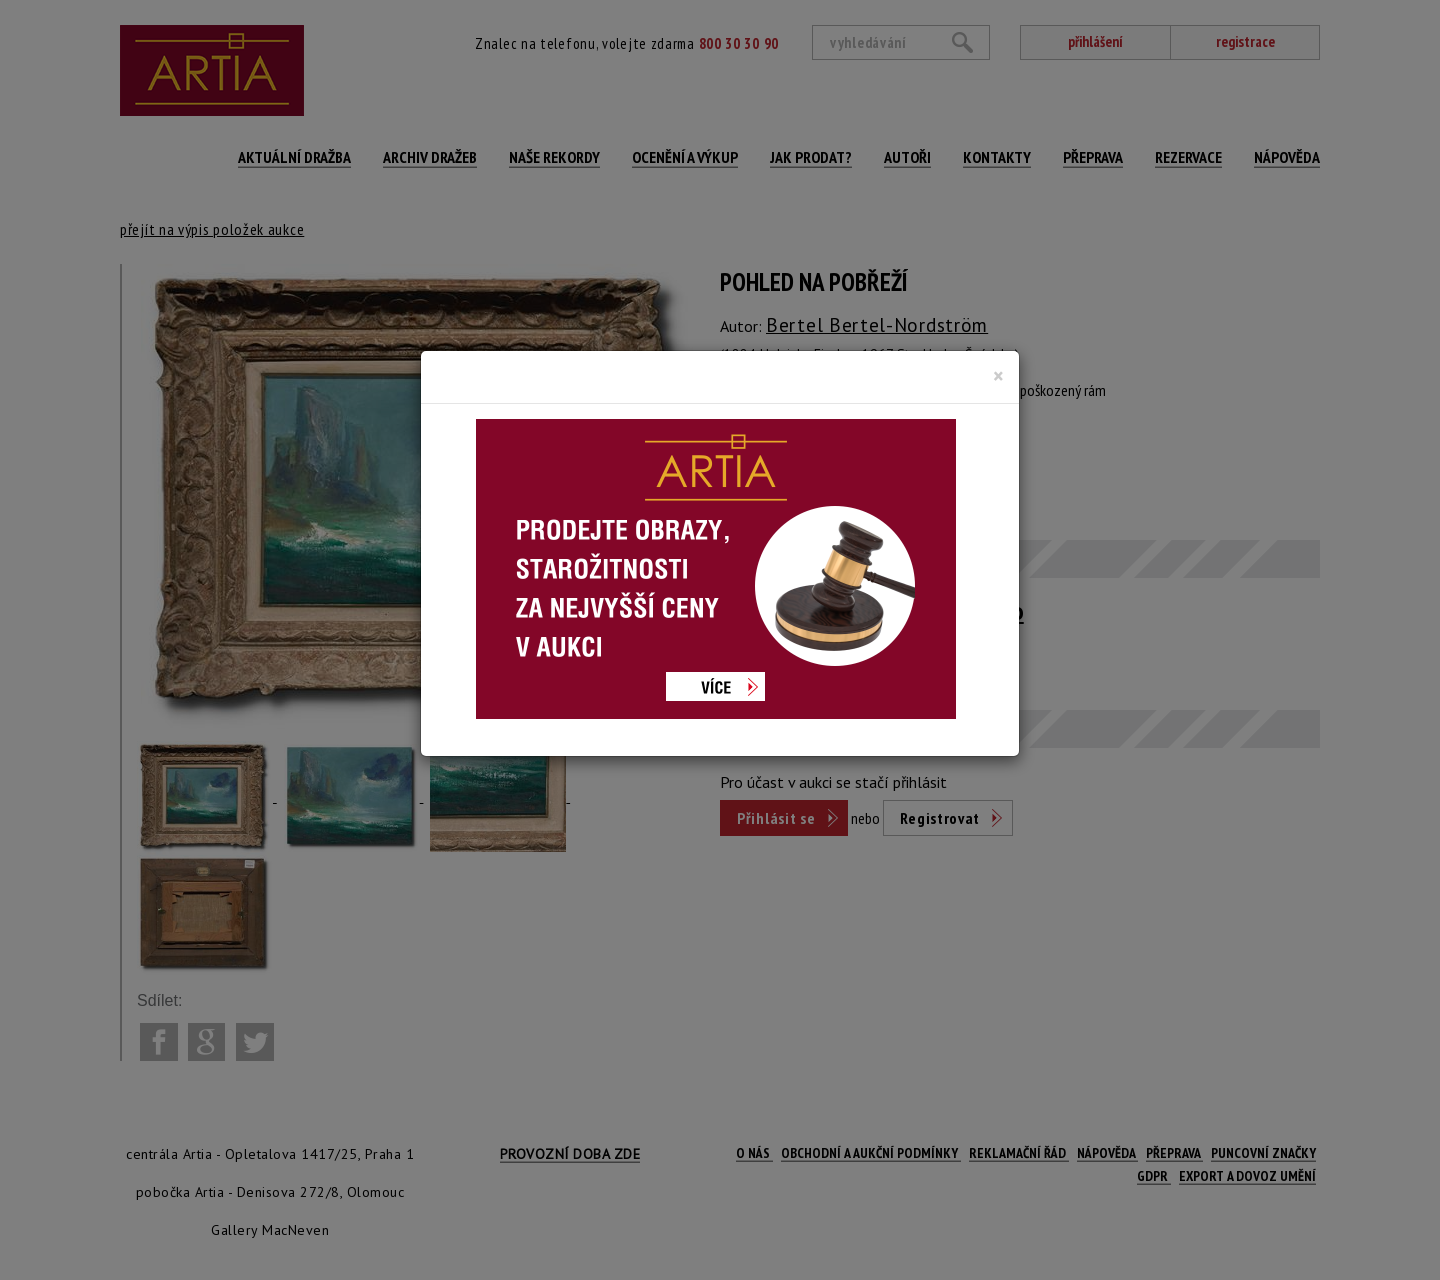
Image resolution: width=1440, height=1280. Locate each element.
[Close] (998, 376)
